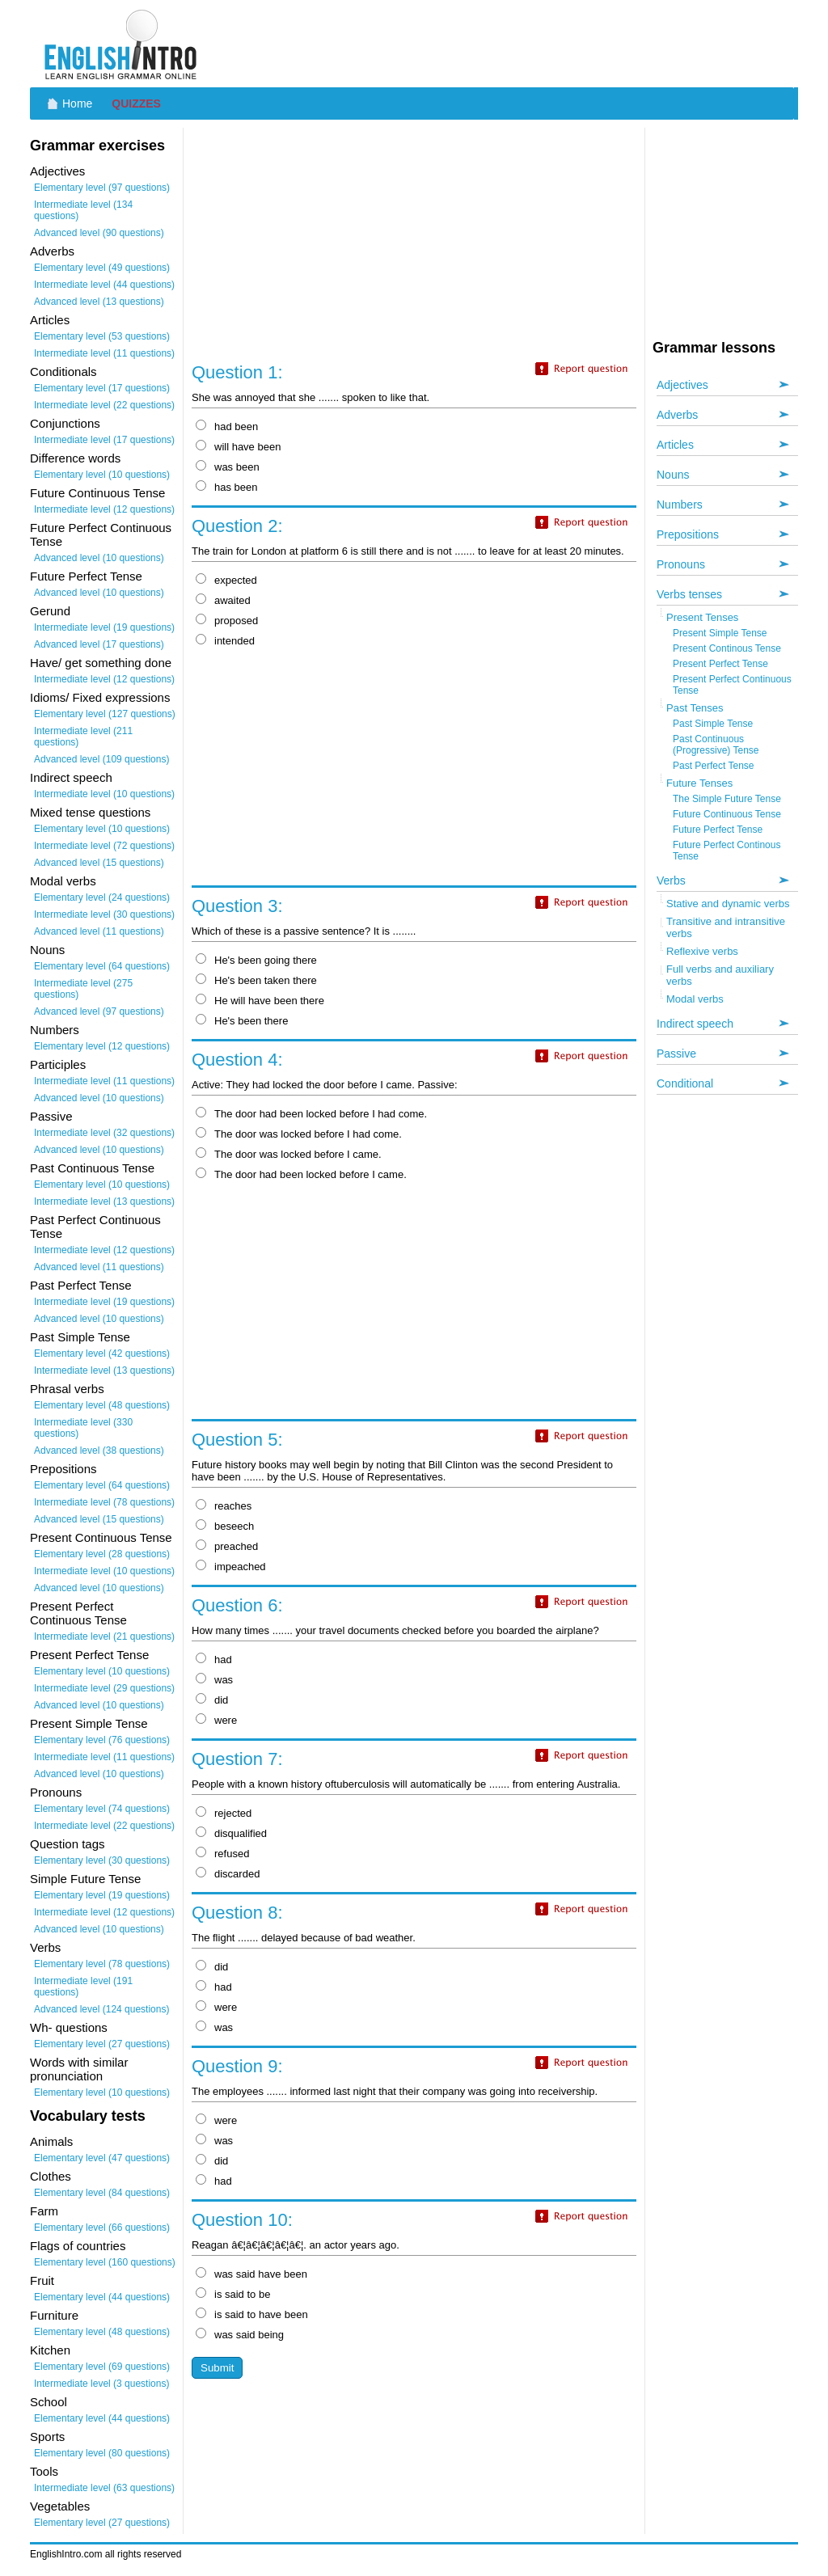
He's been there (242, 1021)
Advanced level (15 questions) (99, 862)
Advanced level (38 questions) (99, 1450)
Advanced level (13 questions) (99, 301)
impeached (231, 1566)
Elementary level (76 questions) (102, 1740)
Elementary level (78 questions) (102, 1964)
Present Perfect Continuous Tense (732, 685)
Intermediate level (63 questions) (104, 2488)
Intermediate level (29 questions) (104, 1688)
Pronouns (681, 564)
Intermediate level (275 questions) (83, 989)
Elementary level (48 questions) (102, 1405)
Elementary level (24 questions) (102, 897)
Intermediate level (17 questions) (104, 440)
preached (227, 1546)
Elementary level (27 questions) (102, 2044)
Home (77, 103)
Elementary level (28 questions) (102, 1554)
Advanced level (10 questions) (99, 558)
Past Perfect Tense (713, 765)
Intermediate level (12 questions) (104, 509)
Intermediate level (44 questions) (104, 284)
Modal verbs (695, 999)
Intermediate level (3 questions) (101, 2383)
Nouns (673, 474)
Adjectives (682, 384)
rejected (223, 1813)
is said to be (233, 2294)
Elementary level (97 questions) (102, 187)
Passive (676, 1053)
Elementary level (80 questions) (102, 2453)
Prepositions (688, 534)
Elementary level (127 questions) (104, 714)
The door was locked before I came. (289, 1154)
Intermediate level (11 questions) (104, 353)
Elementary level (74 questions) (102, 1808)
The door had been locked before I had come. (311, 1114)
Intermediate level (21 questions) (104, 1636)
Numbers (680, 504)
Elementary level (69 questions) (102, 2366)
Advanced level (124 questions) (101, 2009)
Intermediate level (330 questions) (83, 1428)
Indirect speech (695, 1023)
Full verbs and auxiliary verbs (720, 975)
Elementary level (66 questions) (102, 2227)
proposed (227, 620)
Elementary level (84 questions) (102, 2192)
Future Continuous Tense (727, 814)
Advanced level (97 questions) (99, 1011)
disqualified (231, 1833)
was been (228, 467)
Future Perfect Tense (718, 829)
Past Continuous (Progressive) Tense (716, 744)
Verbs (671, 880)
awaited (223, 600)
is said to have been (252, 2314)
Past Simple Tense (713, 723)
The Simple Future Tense (727, 798)
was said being (240, 2335)
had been (227, 426)
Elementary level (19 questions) (102, 1895)
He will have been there (260, 1001)
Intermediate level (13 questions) (104, 1201)
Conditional (685, 1083)
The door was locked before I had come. (299, 1134)
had (214, 1659)
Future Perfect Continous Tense (726, 850)
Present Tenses (702, 617)
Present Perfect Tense (720, 663)
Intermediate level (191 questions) (83, 1986)
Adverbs (677, 414)
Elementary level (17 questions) (102, 388)
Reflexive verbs (702, 951)
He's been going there (256, 960)
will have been (238, 447)
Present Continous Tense (727, 648)
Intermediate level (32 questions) (104, 1132)
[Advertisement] (503, 44)
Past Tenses (695, 708)
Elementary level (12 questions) (102, 1046)
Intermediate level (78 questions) (104, 1502)
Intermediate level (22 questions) (104, 405)
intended (225, 641)
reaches (223, 1506)
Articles (675, 444)
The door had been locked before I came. (301, 1174)
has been (227, 487)
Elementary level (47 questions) (102, 2158)
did (212, 1700)
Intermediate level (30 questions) (104, 914)
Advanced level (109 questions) (101, 759)
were (216, 1720)
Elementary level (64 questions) (102, 966)
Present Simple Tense (720, 633)
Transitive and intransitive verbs (725, 927)
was (214, 1680)
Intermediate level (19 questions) (104, 627)
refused (222, 1854)
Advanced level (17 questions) (99, 644)
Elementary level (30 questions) (102, 1860)
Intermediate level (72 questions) (104, 845)
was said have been (251, 2274)
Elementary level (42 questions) (102, 1353)
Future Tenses (699, 783)
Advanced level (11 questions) (99, 931)
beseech (225, 1526)
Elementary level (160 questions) (104, 2262)
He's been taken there (256, 980)
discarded (228, 1874)
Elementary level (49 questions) (102, 267)
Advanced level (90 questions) (99, 233)
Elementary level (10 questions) (102, 474)
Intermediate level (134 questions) (83, 210)
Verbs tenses (689, 594)
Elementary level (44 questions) (102, 2297)
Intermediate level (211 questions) (83, 736)
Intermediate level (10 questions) (104, 794)
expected (226, 580)
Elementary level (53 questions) (102, 336)
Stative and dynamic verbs (727, 903)
